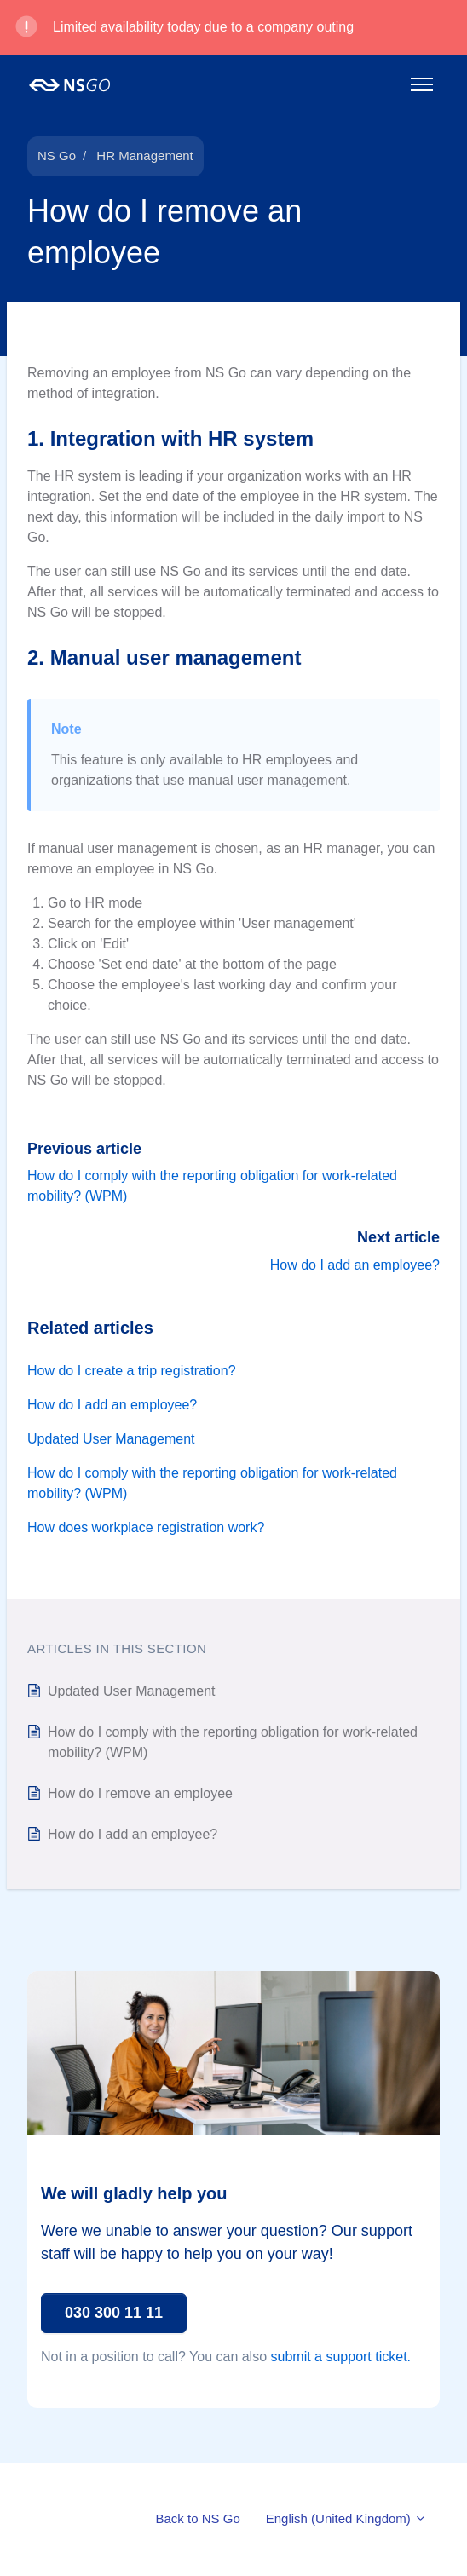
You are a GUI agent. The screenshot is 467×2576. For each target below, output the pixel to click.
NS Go (56, 155)
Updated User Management (111, 1439)
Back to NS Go (198, 2518)
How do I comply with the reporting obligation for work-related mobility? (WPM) (212, 1483)
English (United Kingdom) (346, 2518)
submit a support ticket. (341, 2356)
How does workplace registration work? (145, 1527)
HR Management (144, 155)
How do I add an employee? (355, 1265)
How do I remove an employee (140, 1793)
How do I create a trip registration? (131, 1370)
